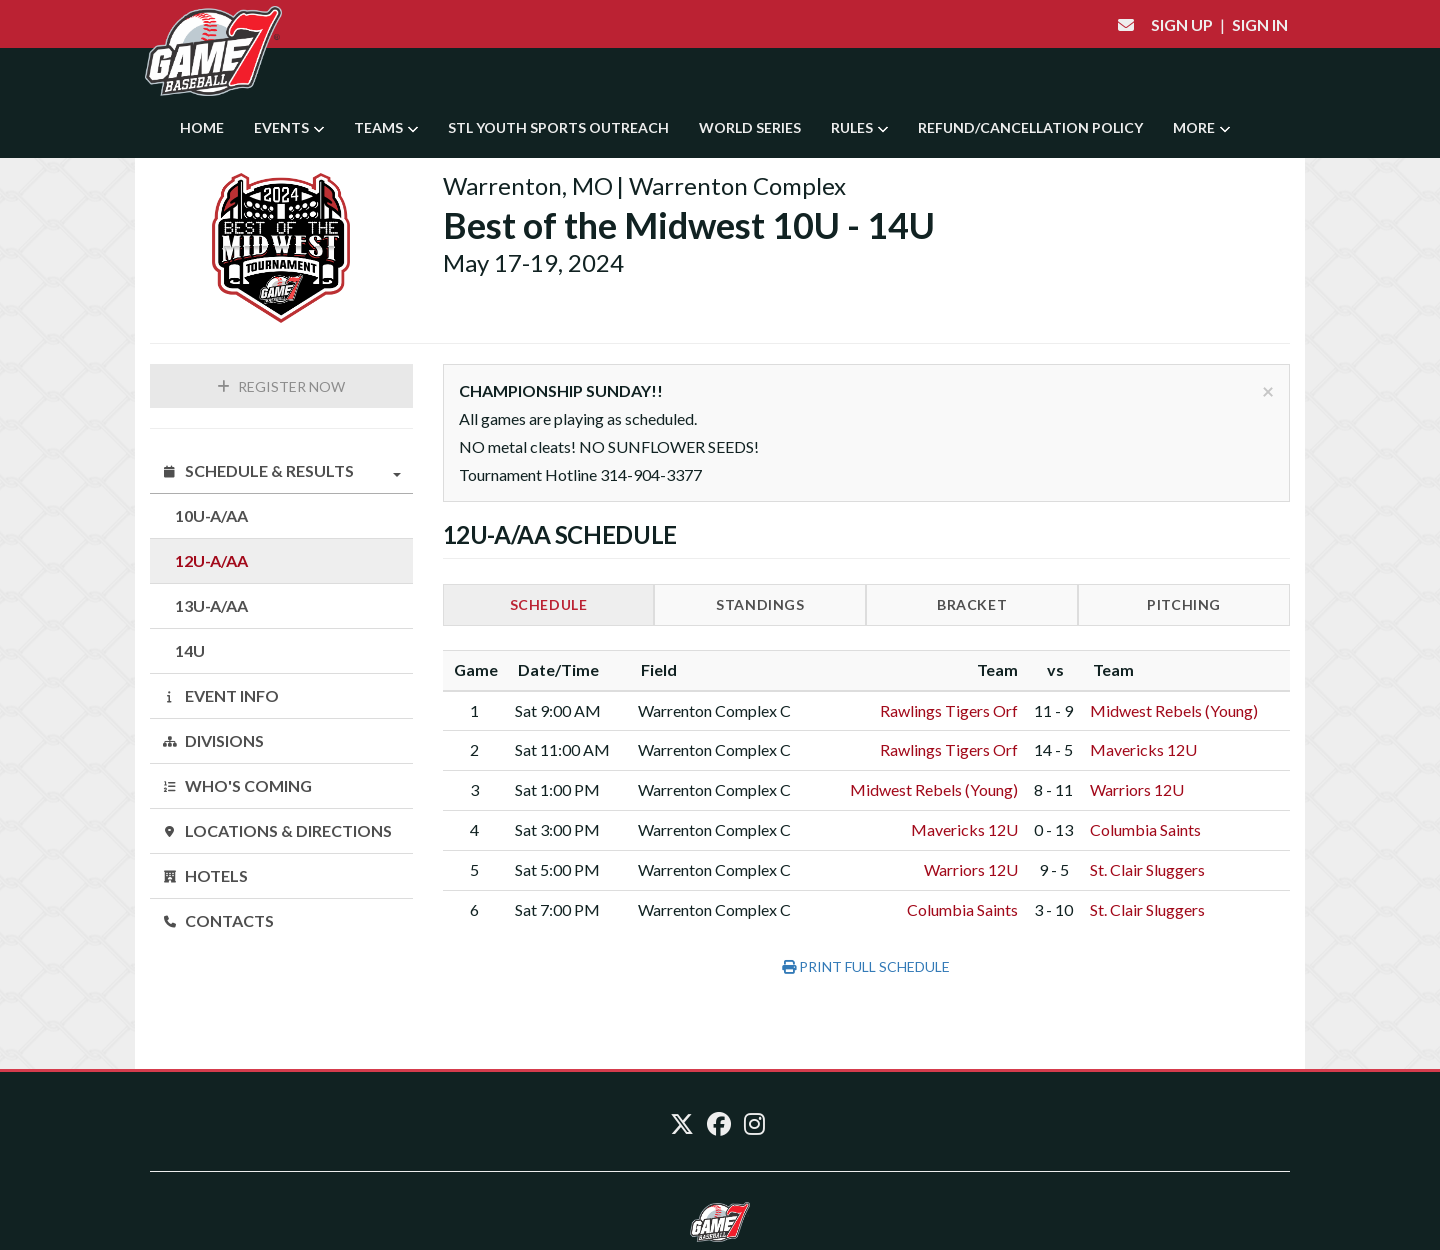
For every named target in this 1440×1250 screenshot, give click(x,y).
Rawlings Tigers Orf (949, 710)
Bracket (972, 604)
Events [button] (289, 127)
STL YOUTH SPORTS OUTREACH (558, 127)
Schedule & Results (281, 471)
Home (202, 127)
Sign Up (1182, 24)
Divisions (213, 740)
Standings (760, 604)
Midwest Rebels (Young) (1174, 710)
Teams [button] (386, 127)
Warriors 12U (1137, 789)
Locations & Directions (277, 830)
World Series (750, 127)
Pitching (1184, 604)
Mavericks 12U (1143, 749)
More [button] (1201, 127)
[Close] (1268, 390)
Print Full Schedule (866, 966)
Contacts (218, 920)
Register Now (281, 386)
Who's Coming (237, 785)
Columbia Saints (1145, 829)
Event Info (220, 695)
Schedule (549, 604)
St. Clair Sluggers (1147, 869)
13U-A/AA (211, 605)
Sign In (1260, 24)
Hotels (205, 875)
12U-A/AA (211, 560)
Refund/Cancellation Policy (1030, 127)
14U (190, 650)
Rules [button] (859, 127)
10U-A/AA (211, 515)
